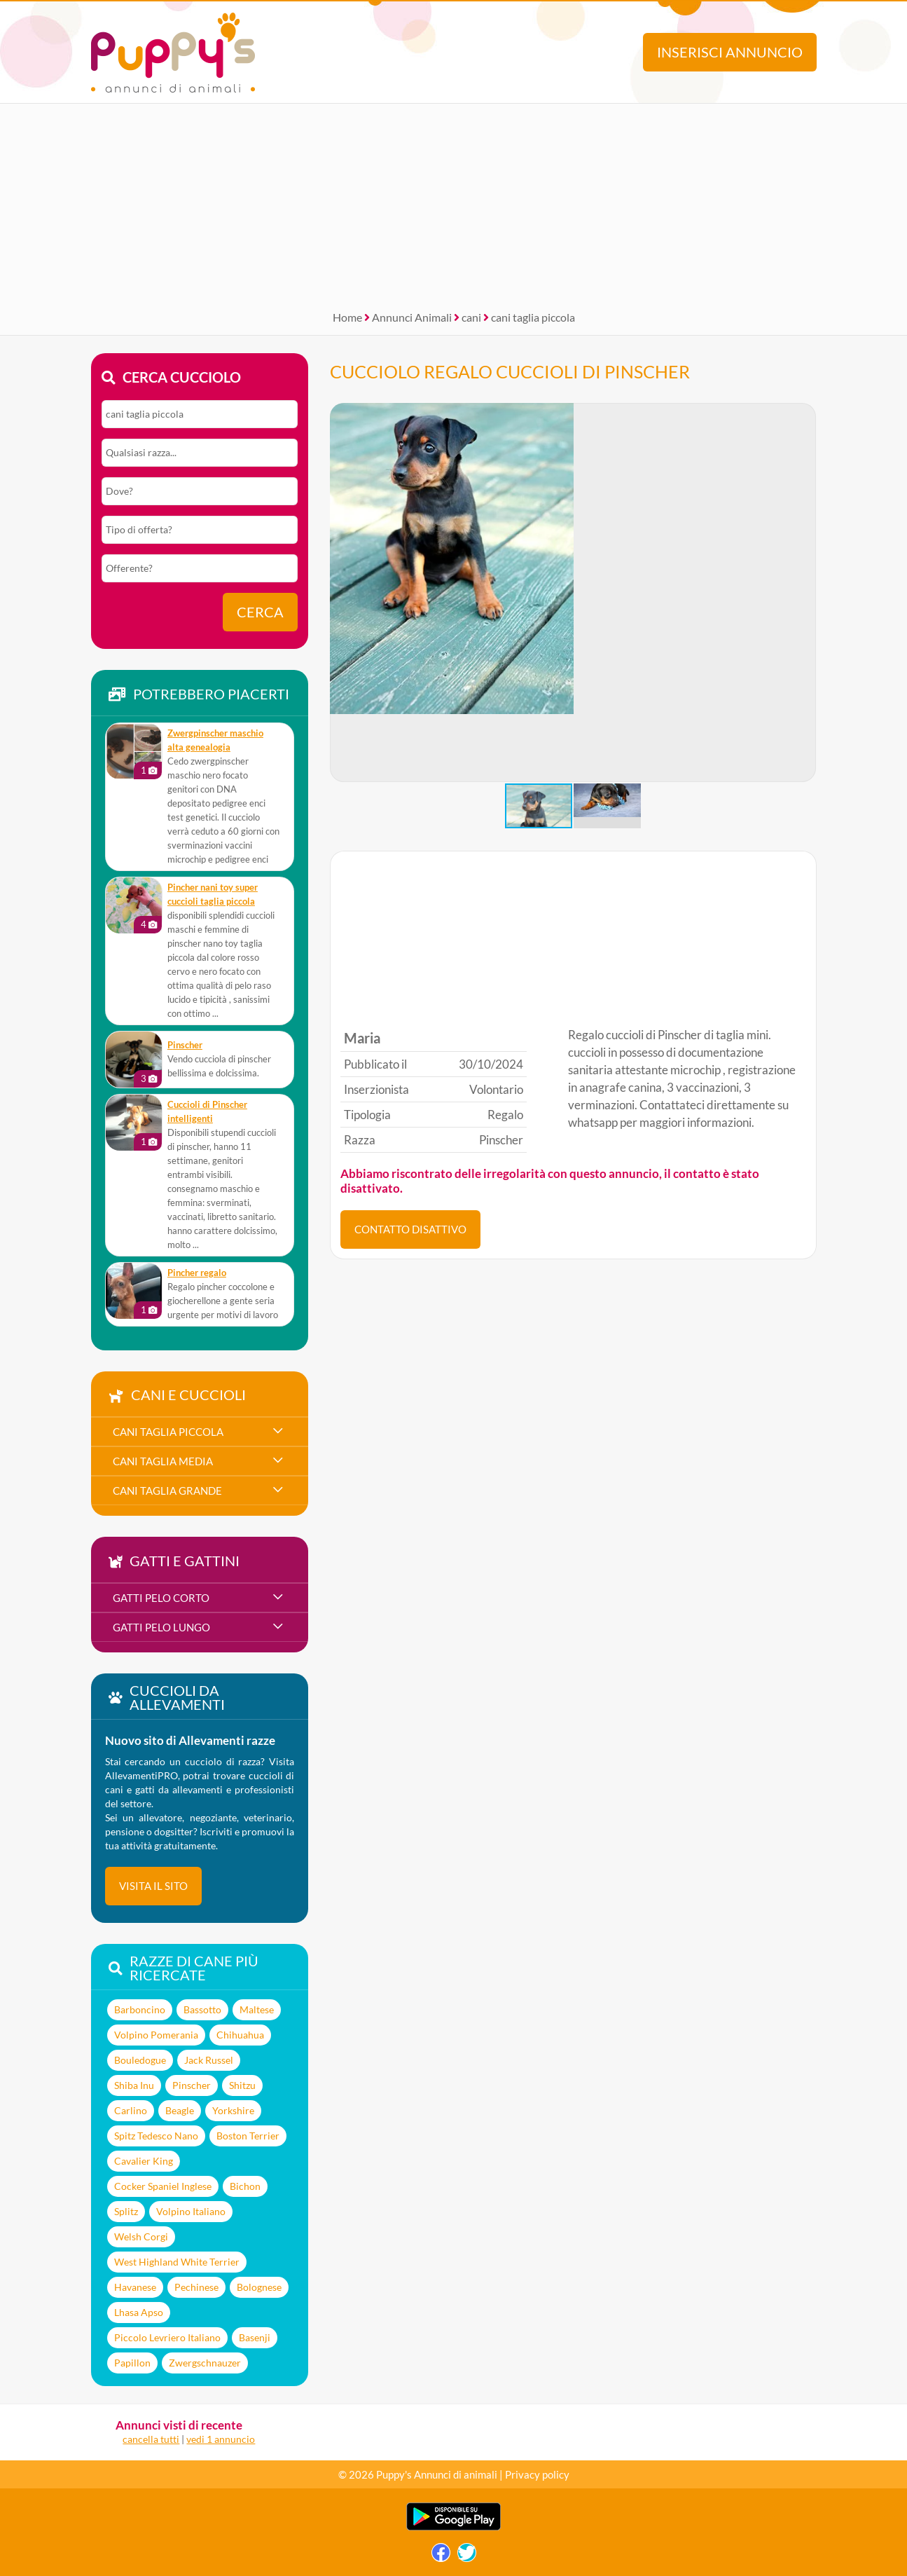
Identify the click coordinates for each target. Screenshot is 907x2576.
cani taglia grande (167, 1490)
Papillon (132, 2363)
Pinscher (184, 1045)
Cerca (260, 612)
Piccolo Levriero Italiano (167, 2337)
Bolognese (259, 2287)
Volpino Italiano (191, 2211)
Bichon (245, 2186)
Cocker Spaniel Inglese (163, 2186)
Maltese (257, 2009)
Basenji (254, 2337)
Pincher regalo (196, 1273)
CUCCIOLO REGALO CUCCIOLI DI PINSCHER (510, 371)
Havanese (135, 2287)
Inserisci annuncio (730, 52)
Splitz (126, 2211)
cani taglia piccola (533, 317)
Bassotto (202, 2009)
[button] (805, 593)
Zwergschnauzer (205, 2363)
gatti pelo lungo (161, 1627)
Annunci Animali (412, 317)
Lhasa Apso (138, 2312)
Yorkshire (233, 2110)
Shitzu (242, 2085)
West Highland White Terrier (177, 2262)
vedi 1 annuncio (220, 2439)
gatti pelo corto (161, 1597)
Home (347, 317)
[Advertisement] (454, 202)
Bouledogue (140, 2060)
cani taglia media (163, 1461)
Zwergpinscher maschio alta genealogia (215, 740)
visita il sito (153, 1885)
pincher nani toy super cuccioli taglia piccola (212, 894)
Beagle (179, 2110)
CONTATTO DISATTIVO (410, 1229)
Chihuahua (240, 2035)
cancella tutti (151, 2439)
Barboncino (139, 2009)
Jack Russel (208, 2060)
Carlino (130, 2110)
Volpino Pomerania (156, 2035)
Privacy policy (537, 2474)
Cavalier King (143, 2161)
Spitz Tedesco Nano (156, 2136)
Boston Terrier (247, 2136)
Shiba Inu (134, 2085)
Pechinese (196, 2287)
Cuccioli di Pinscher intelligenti (207, 1111)
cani (471, 317)
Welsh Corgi (141, 2236)
